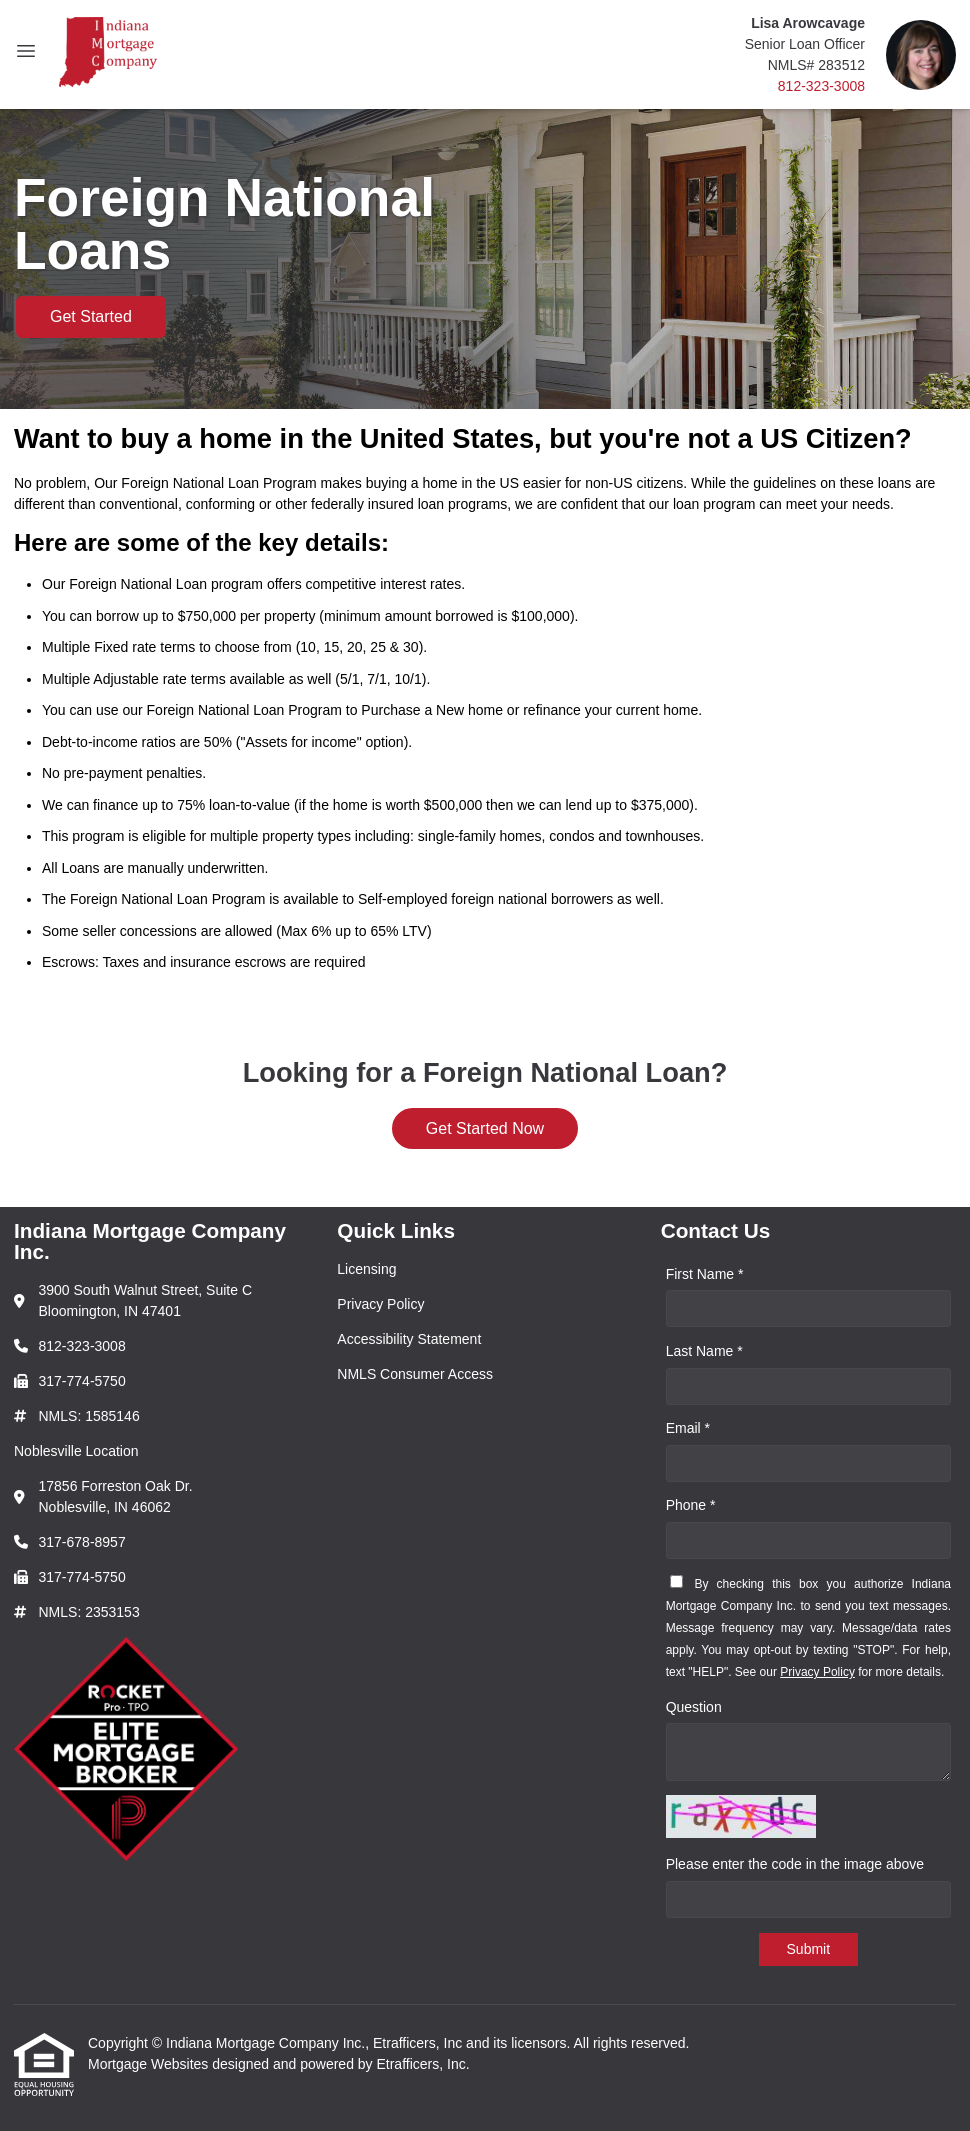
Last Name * (704, 1351)
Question (694, 1707)
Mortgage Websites (150, 2064)
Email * (688, 1428)
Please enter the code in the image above (795, 1864)
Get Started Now (485, 1128)
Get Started (91, 316)
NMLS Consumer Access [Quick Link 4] (415, 1374)
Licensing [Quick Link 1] (366, 1269)
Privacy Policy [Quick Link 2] (380, 1304)
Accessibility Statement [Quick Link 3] (409, 1339)
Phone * (691, 1505)
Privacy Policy (817, 1672)
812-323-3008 (821, 86)
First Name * (705, 1274)
